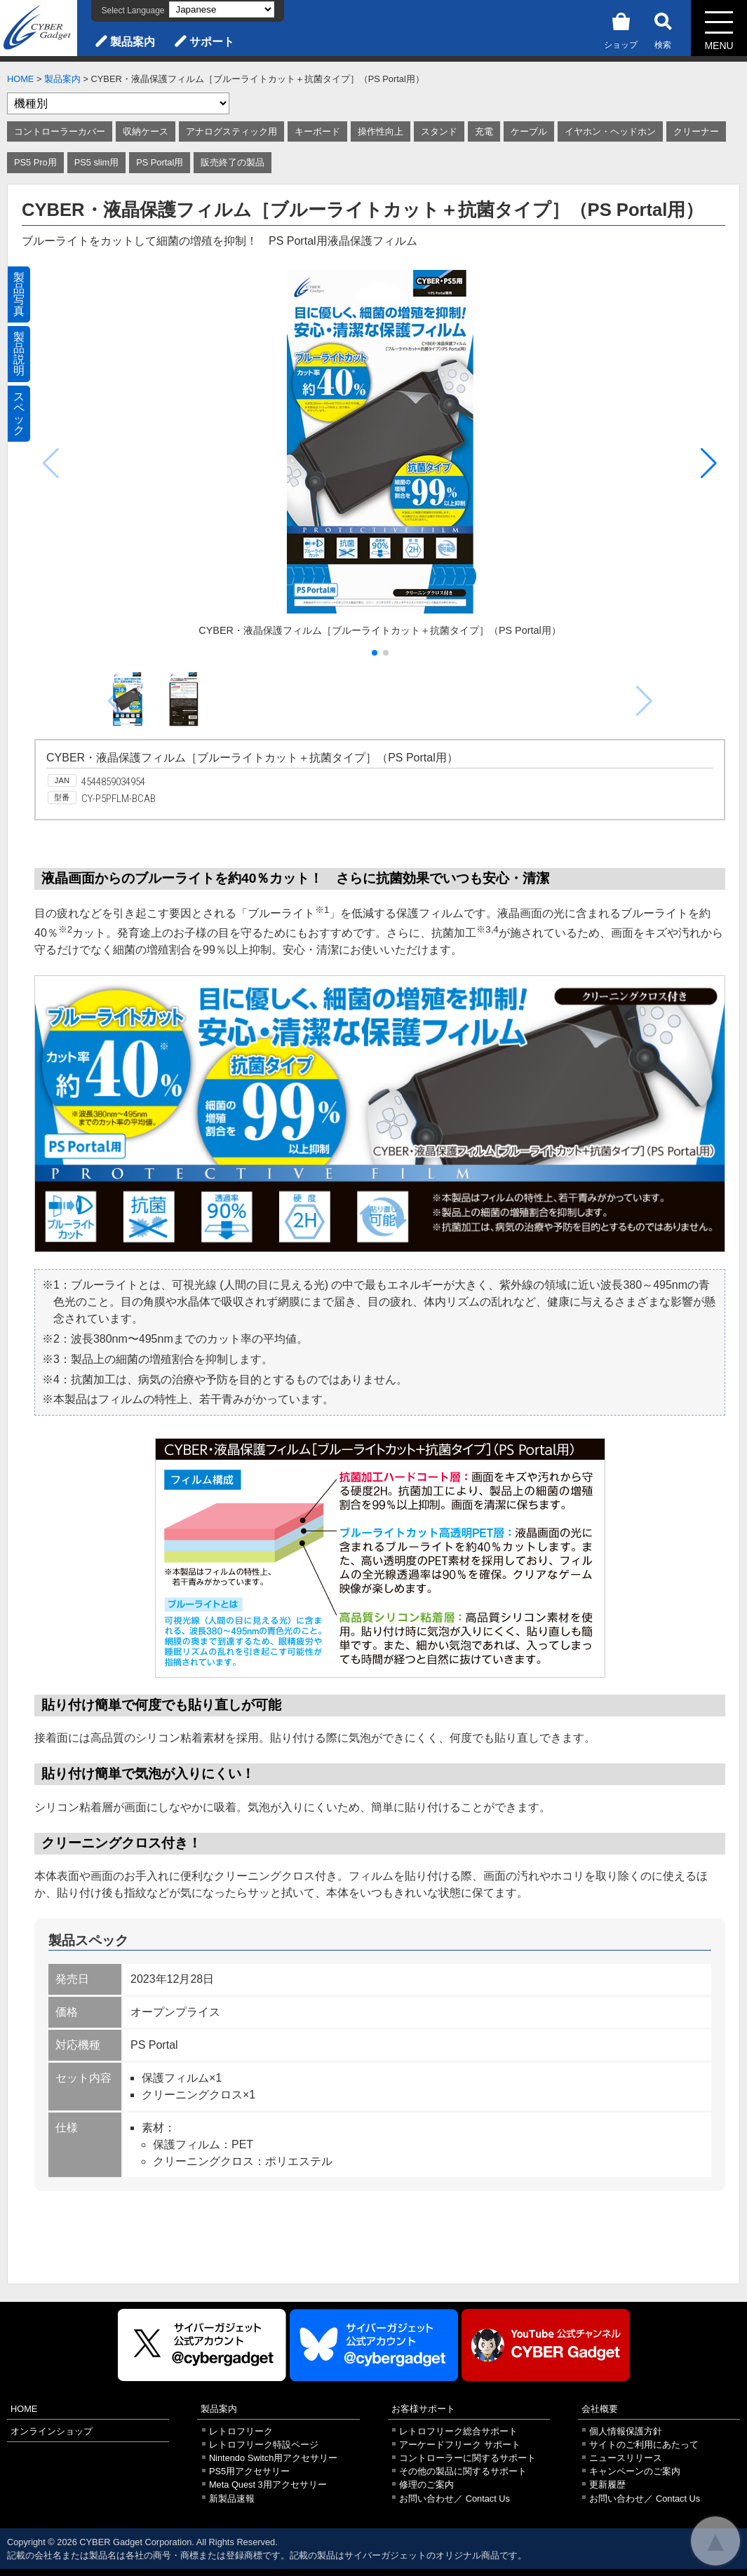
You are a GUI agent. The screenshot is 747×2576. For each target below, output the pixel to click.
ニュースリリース (625, 2458)
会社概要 (599, 2409)
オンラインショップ (52, 2431)
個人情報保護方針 (625, 2431)
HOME (20, 79)
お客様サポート (423, 2409)
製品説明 (19, 354)
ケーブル (529, 131)
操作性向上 (380, 131)
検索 (663, 28)
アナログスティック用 (231, 131)
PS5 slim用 (96, 162)
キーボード (317, 131)
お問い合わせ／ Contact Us (454, 2498)
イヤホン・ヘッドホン (610, 131)
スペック (19, 413)
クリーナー (696, 131)
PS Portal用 (159, 162)
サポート (211, 42)
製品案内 (132, 42)
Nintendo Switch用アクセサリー (273, 2458)
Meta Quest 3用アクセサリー (268, 2484)
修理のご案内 (426, 2484)
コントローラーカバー (59, 131)
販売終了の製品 (232, 162)
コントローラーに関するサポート (467, 2458)
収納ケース (145, 131)
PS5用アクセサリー (249, 2471)
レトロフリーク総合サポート (458, 2431)
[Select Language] (221, 9)
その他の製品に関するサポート (463, 2471)
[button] (708, 463)
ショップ (621, 28)
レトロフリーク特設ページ (263, 2444)
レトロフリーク (241, 2431)
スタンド (439, 131)
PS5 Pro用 (35, 162)
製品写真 (19, 294)
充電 (484, 131)
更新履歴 (607, 2484)
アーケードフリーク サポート (459, 2444)
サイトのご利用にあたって (644, 2444)
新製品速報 (232, 2498)
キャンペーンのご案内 (634, 2471)
